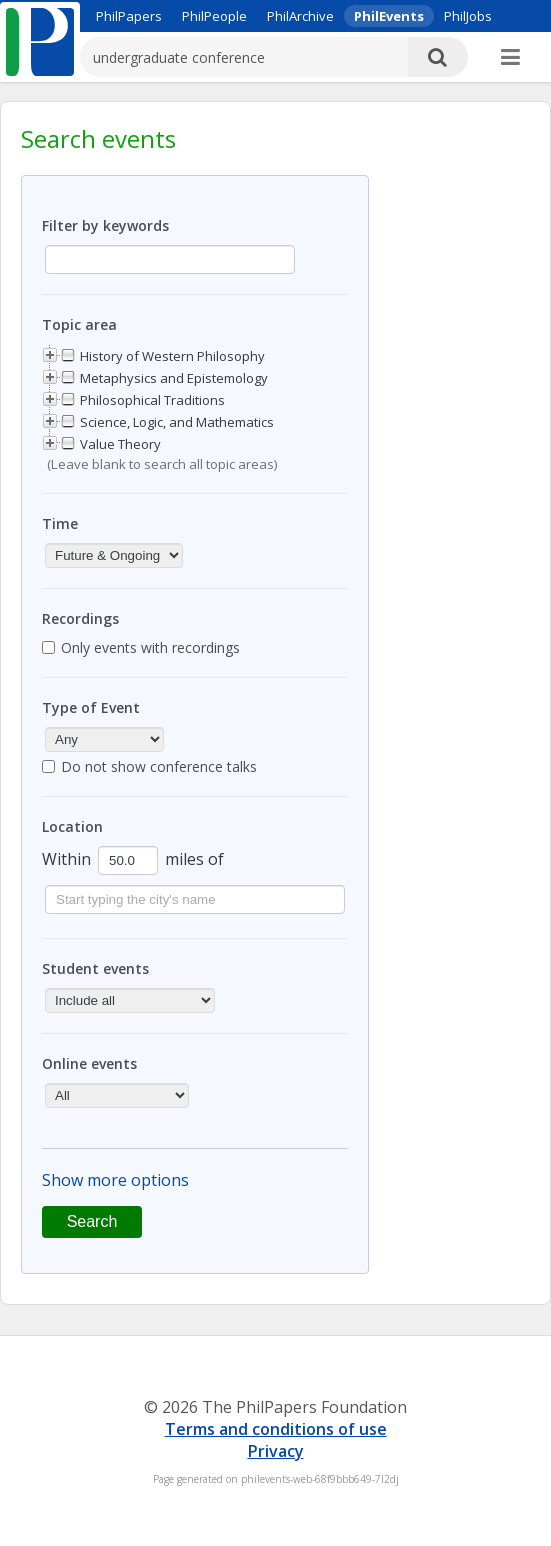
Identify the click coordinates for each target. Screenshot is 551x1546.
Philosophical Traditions (152, 400)
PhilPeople (214, 16)
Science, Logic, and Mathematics (177, 422)
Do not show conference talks (159, 766)
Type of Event (91, 707)
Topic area (79, 324)
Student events (95, 968)
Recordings (80, 618)
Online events (89, 1063)
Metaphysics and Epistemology (174, 378)
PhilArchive (300, 16)
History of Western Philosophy (172, 356)
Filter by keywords (105, 225)
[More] (510, 58)
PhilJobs (468, 16)
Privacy (276, 1451)
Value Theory (120, 444)
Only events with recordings (150, 647)
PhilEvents (389, 16)
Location (72, 826)
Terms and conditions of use (276, 1429)
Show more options (115, 1180)
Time (60, 523)
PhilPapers (129, 16)
